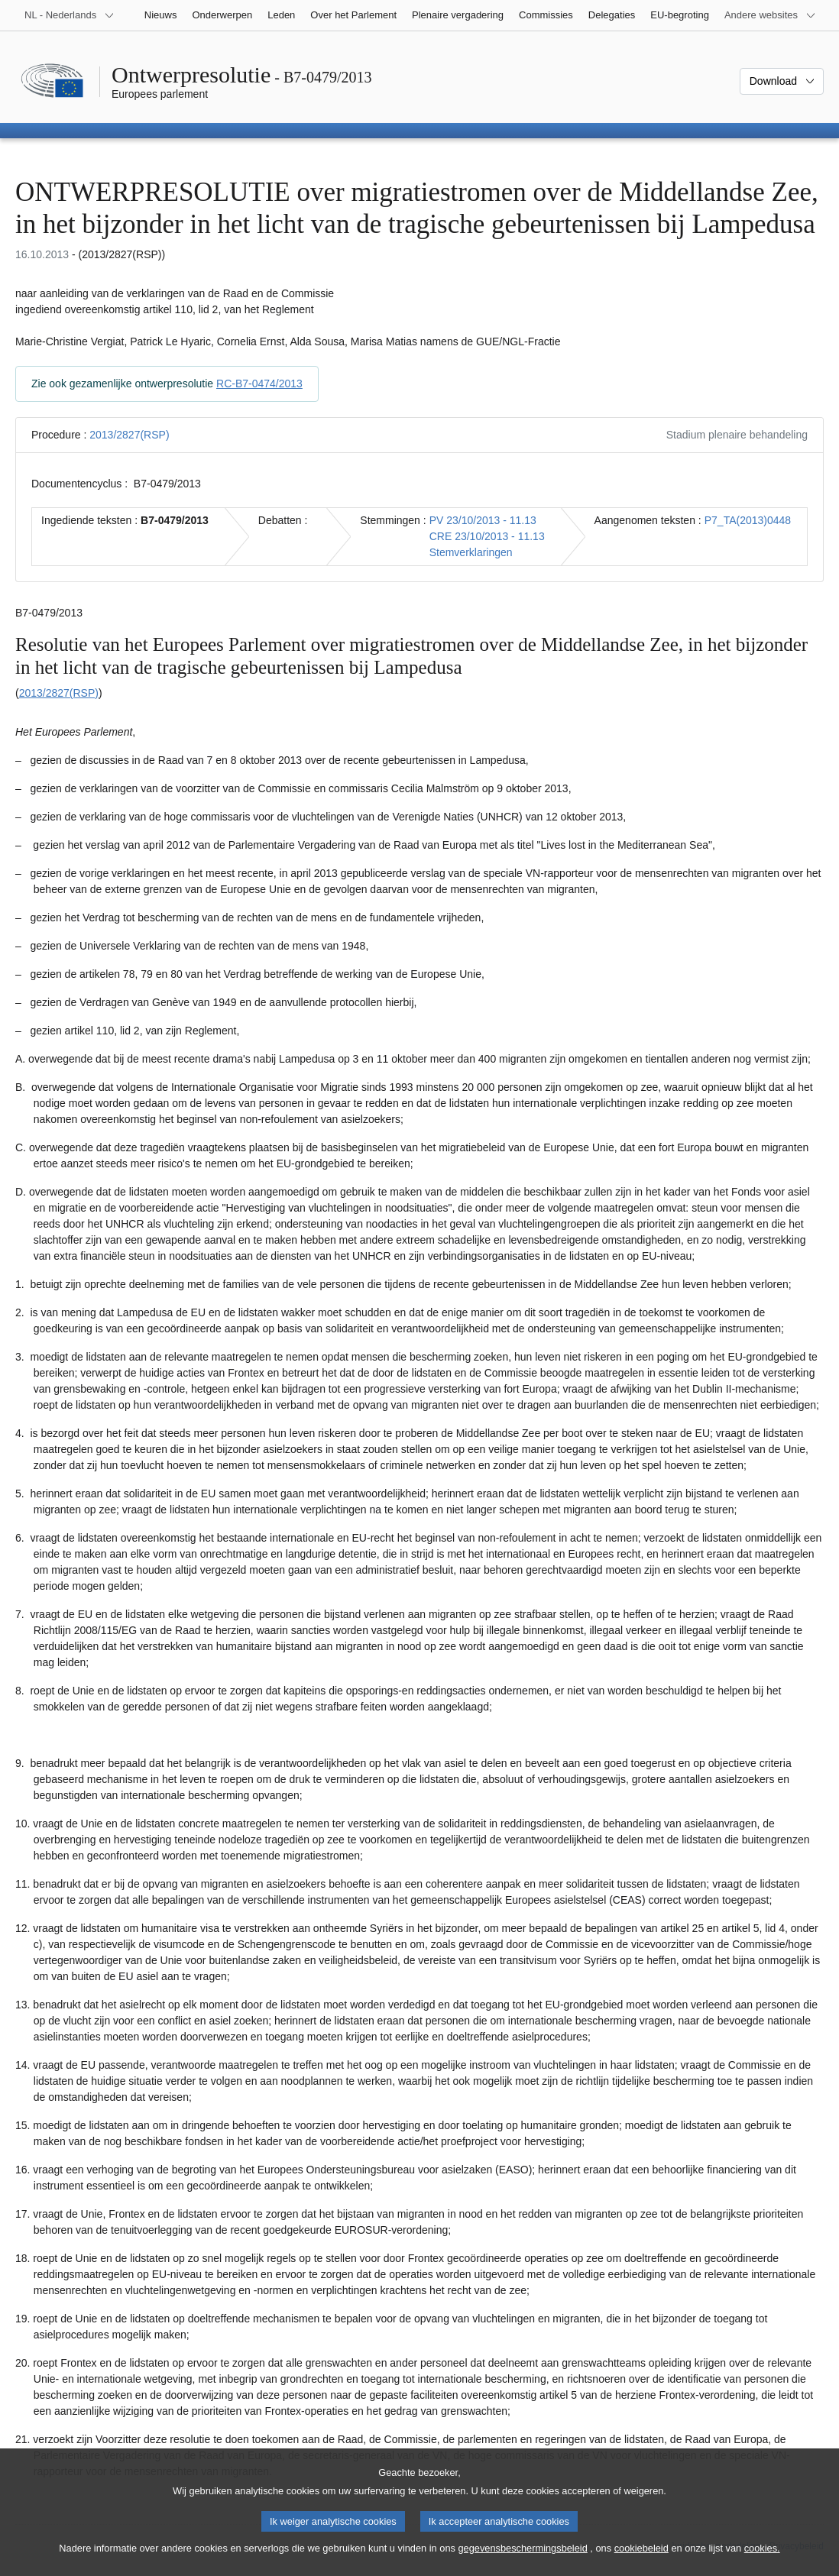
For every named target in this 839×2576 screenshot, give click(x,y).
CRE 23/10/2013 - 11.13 (487, 536)
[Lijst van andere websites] (770, 15)
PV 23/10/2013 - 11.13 (482, 520)
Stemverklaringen (471, 552)
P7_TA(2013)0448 (748, 520)
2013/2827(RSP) (129, 435)
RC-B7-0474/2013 (259, 383)
